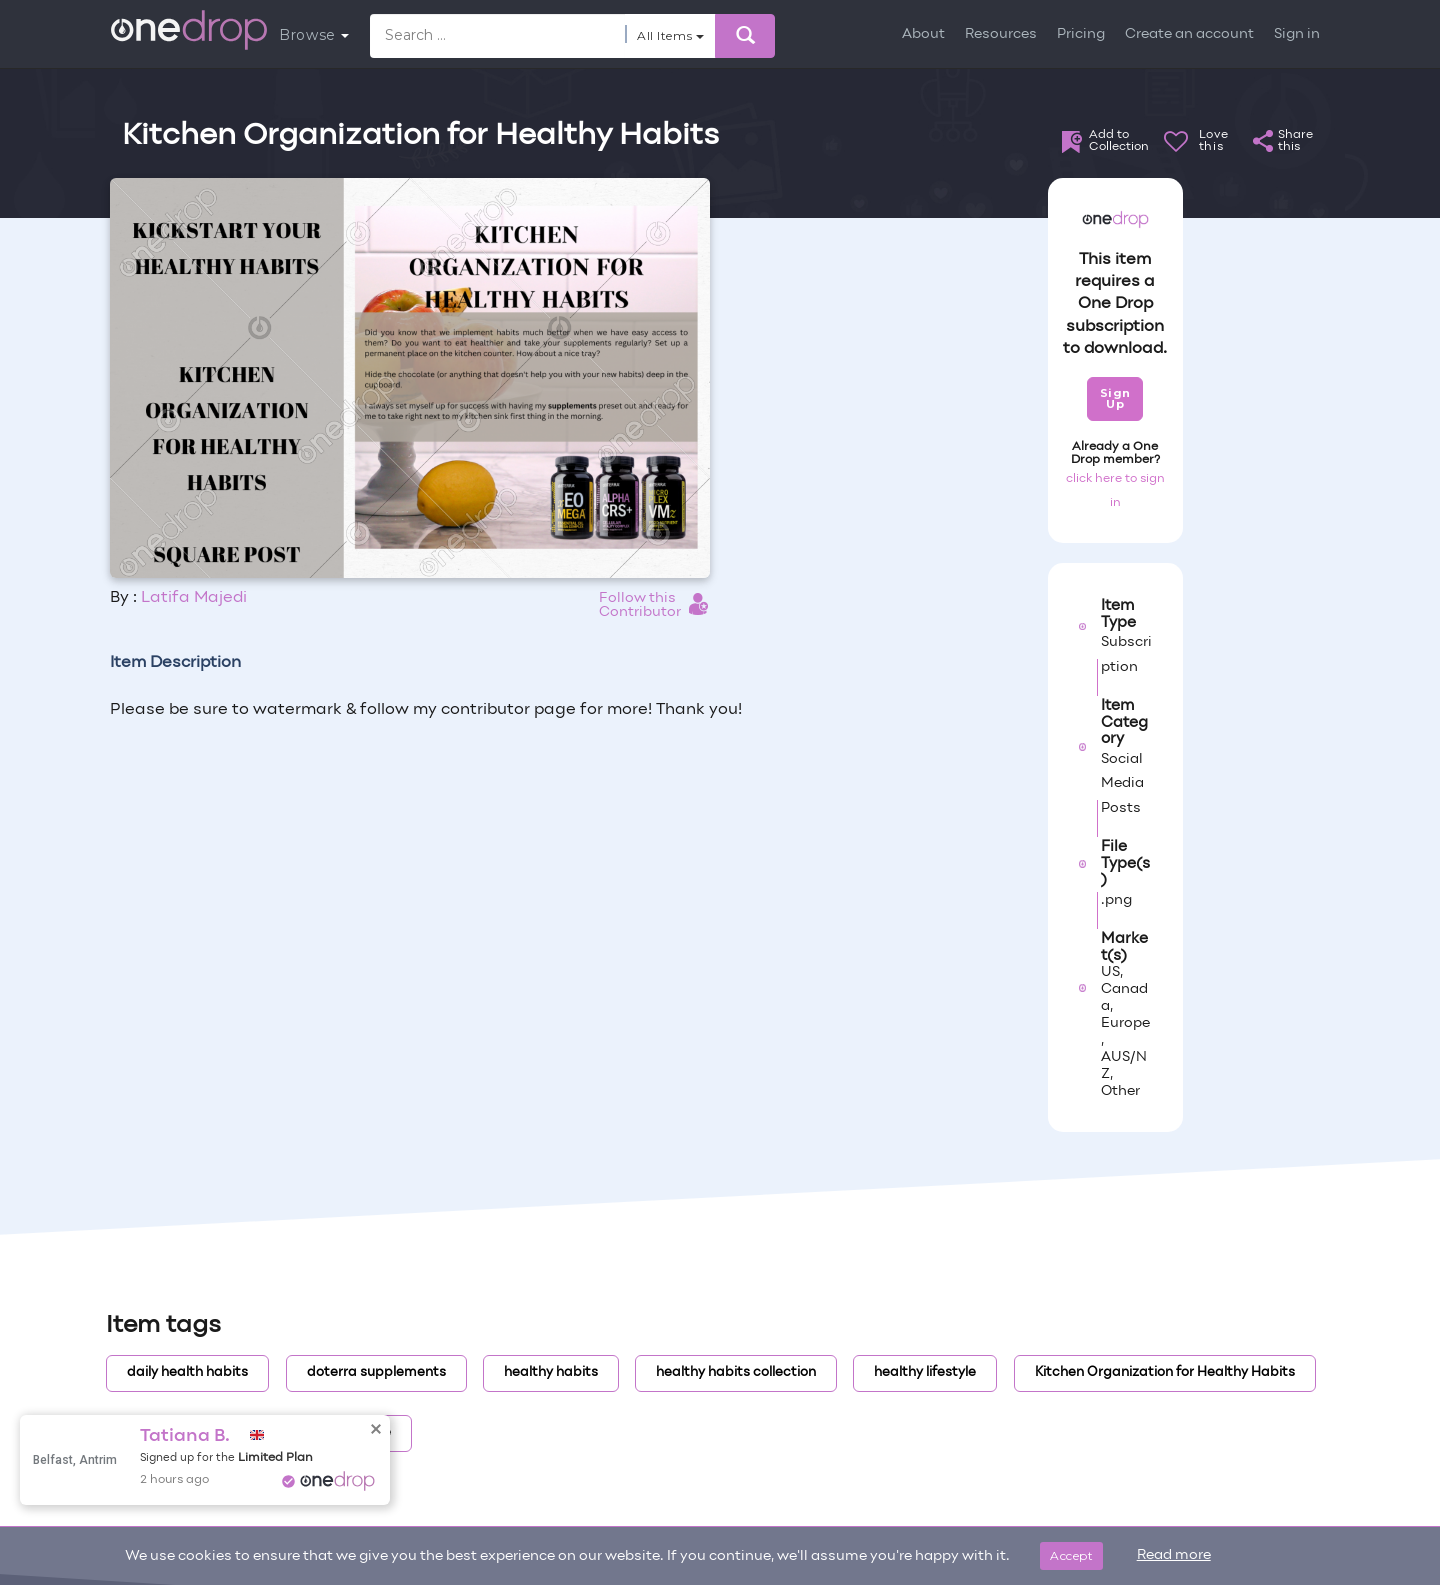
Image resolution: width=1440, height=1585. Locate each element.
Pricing (1081, 34)
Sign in (1297, 34)
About (923, 34)
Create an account (1189, 34)
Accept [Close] (1071, 1555)
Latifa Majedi (194, 598)
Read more (1174, 1555)
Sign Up (1115, 398)
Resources (1001, 34)
